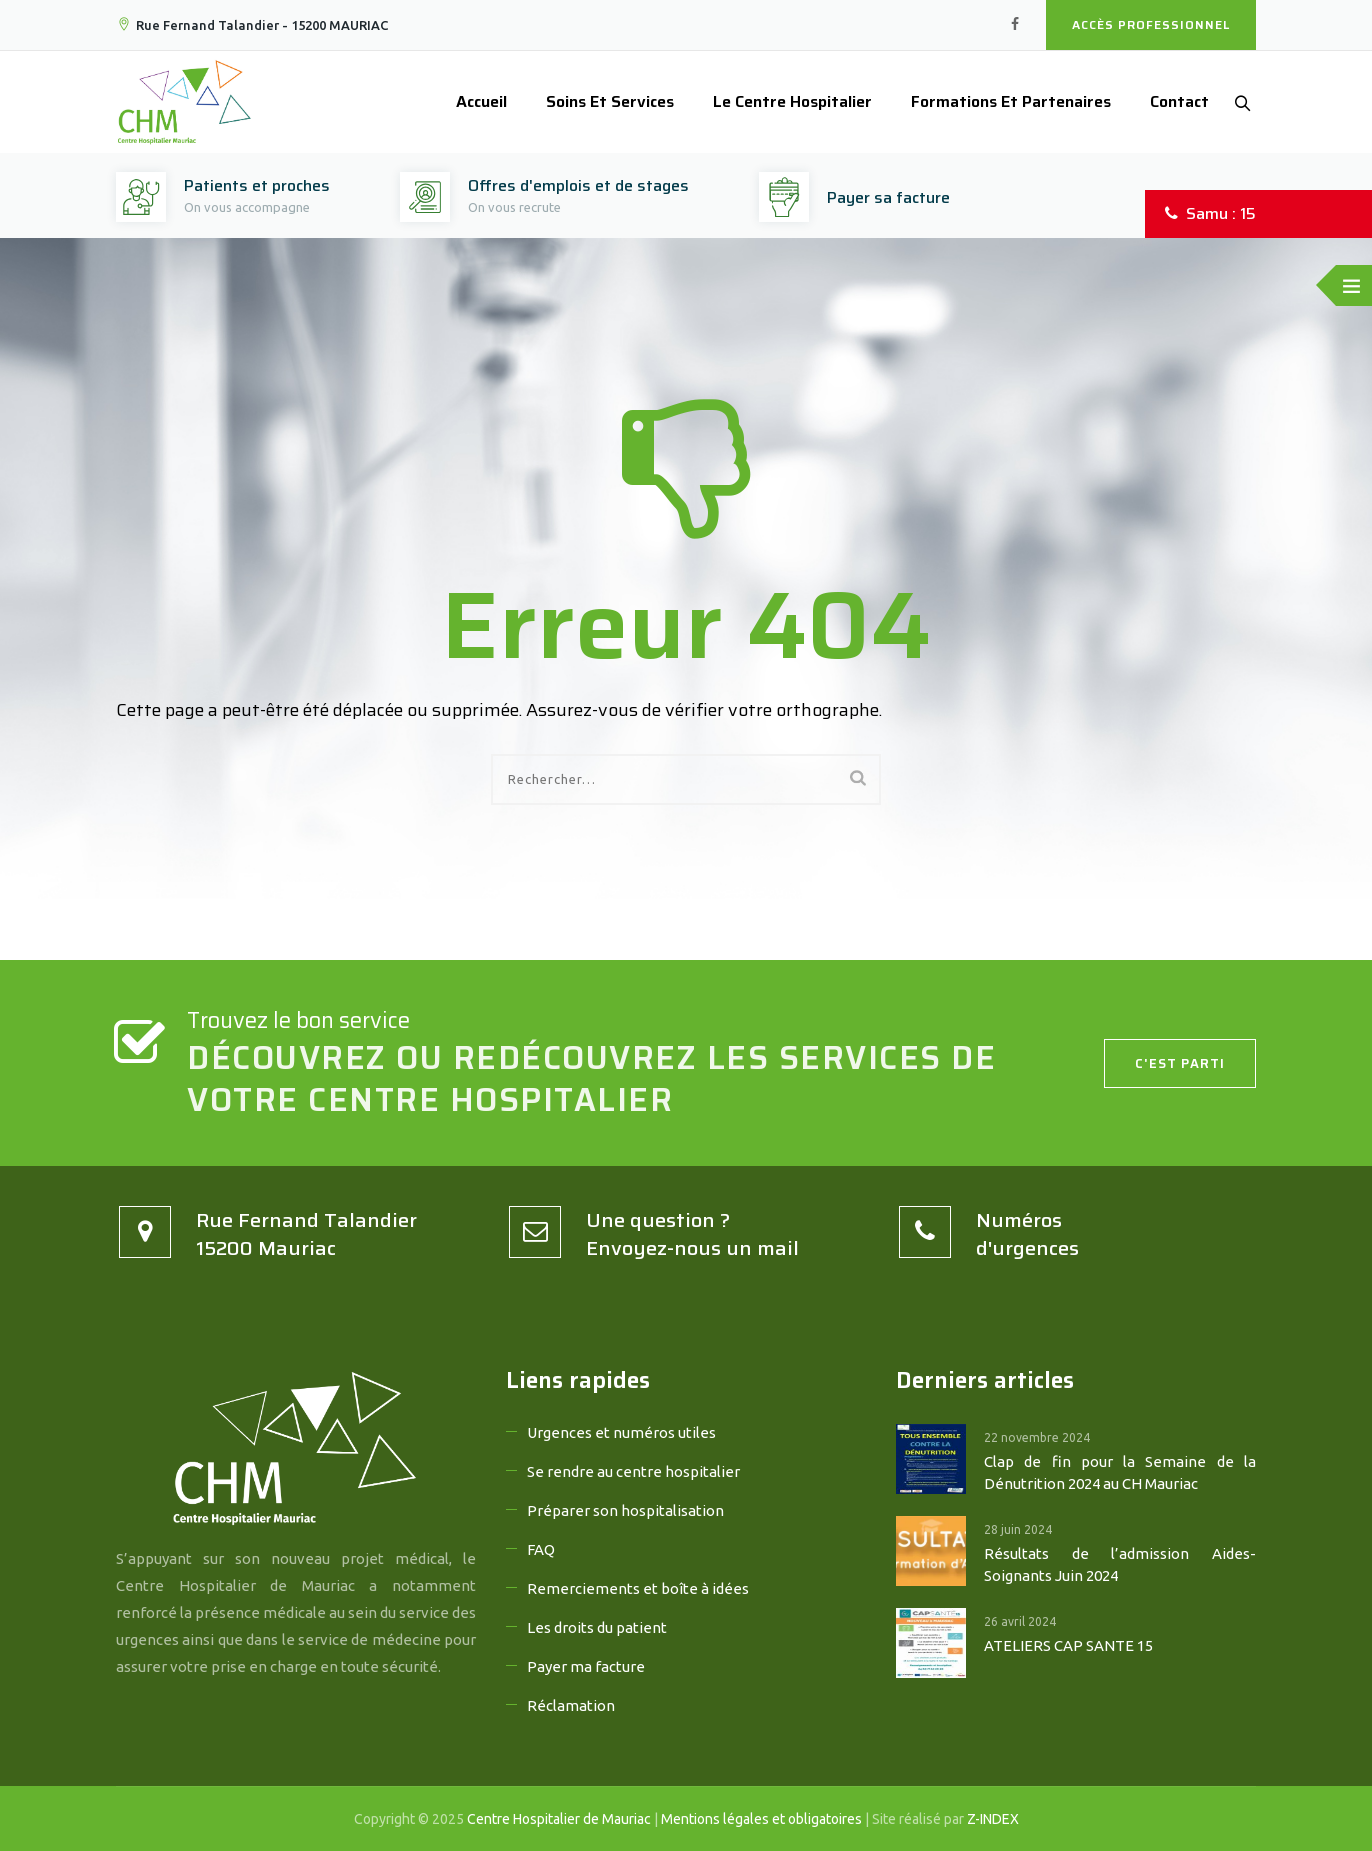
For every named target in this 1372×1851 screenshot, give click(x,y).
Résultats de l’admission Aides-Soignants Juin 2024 (1120, 1564)
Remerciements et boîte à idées (638, 1588)
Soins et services (600, 101)
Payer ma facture (586, 1666)
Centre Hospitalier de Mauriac (559, 1819)
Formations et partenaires (1001, 101)
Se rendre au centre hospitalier (633, 1471)
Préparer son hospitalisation (625, 1510)
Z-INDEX (993, 1819)
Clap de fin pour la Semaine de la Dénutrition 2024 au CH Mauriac (1120, 1472)
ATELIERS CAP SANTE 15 (1068, 1645)
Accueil (471, 101)
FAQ (541, 1549)
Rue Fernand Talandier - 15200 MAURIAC (252, 25)
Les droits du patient (597, 1627)
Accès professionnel (1151, 24)
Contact (1169, 101)
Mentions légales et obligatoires (761, 1819)
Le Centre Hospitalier (782, 101)
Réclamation (571, 1705)
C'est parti (1180, 1063)
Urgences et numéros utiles (621, 1432)
